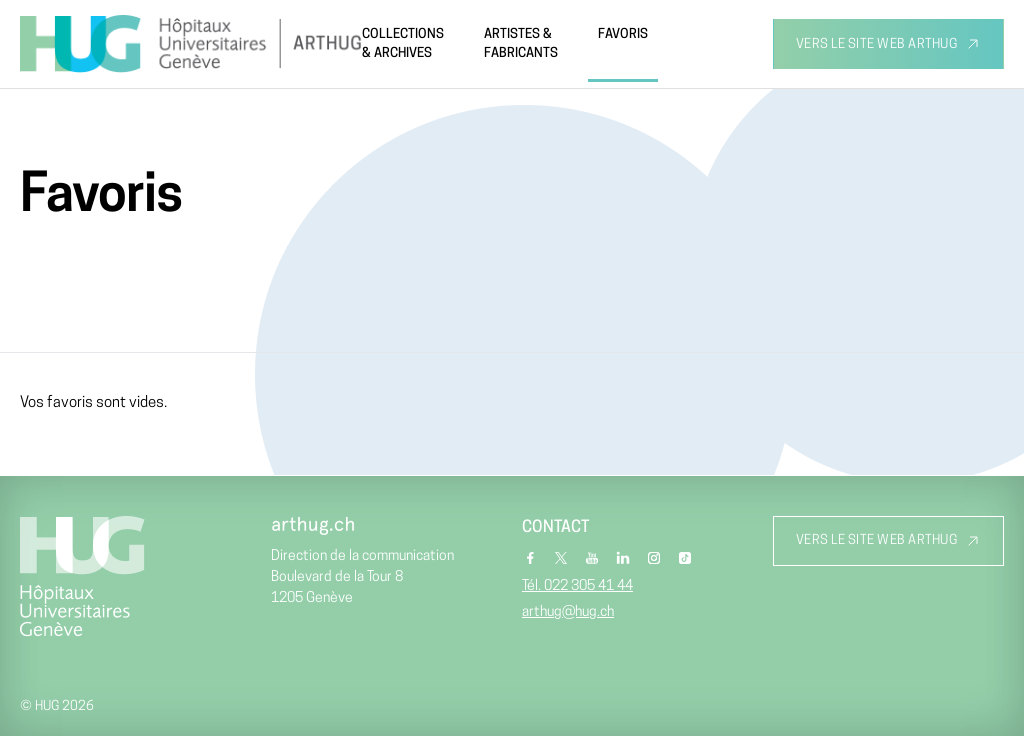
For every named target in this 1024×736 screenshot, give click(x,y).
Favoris (623, 34)
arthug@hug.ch (568, 612)
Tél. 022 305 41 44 (577, 586)
